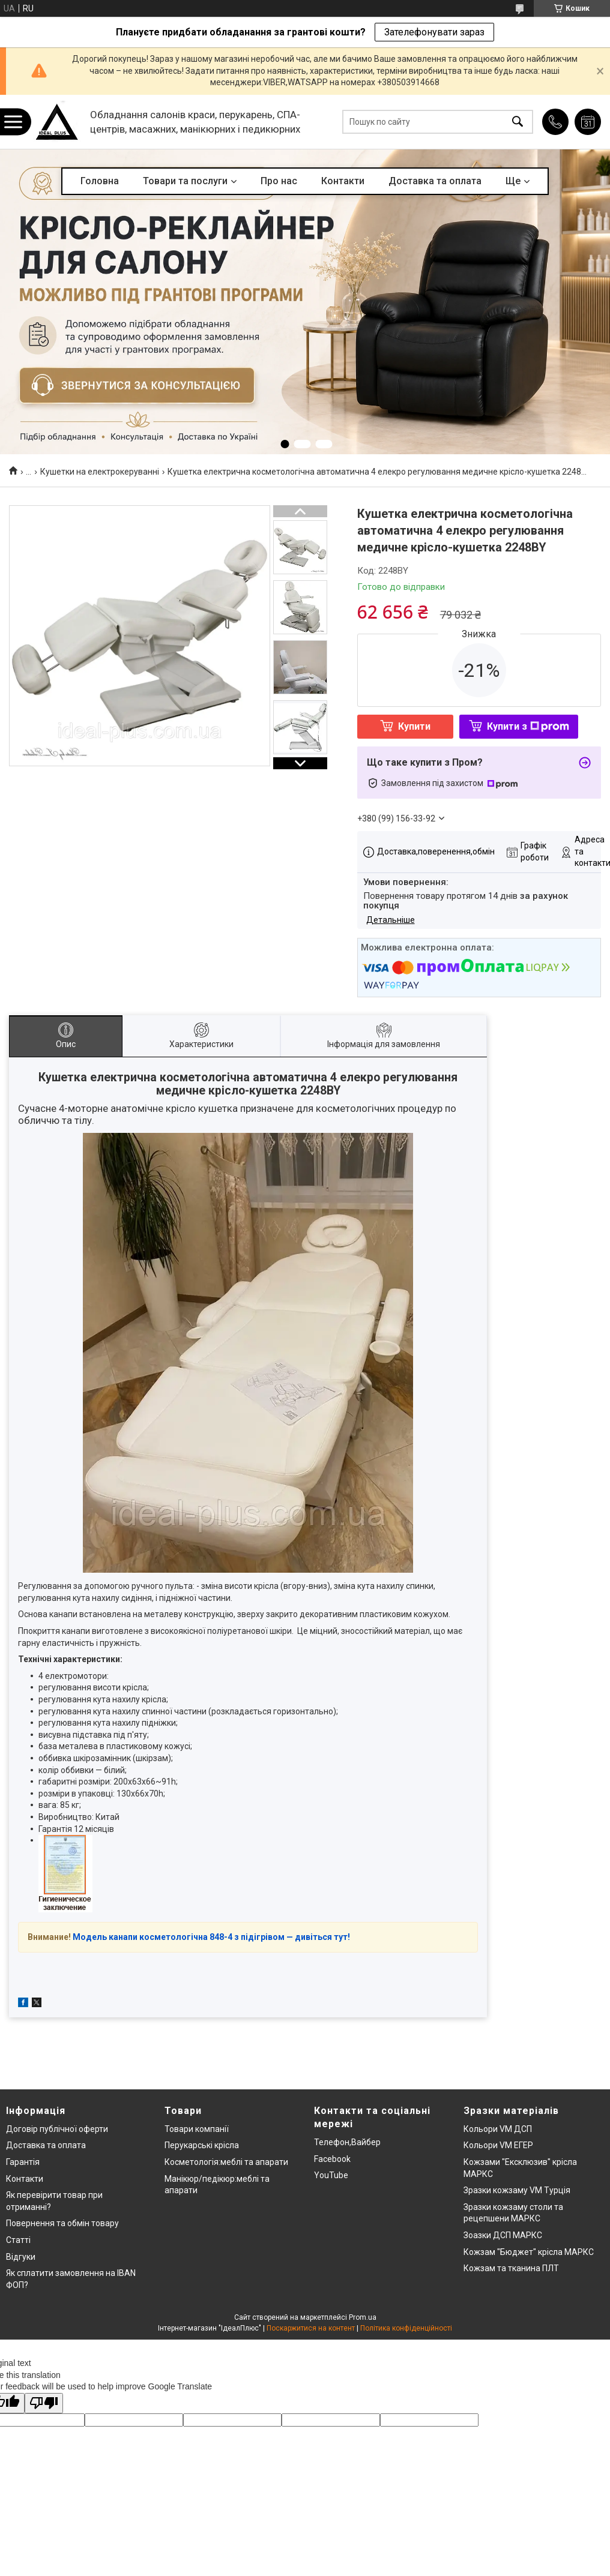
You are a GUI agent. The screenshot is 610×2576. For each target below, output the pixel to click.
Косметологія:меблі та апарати (226, 2162)
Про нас (279, 181)
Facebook (332, 2159)
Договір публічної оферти (57, 2129)
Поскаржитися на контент (311, 2328)
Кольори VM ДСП (498, 2129)
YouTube (331, 2175)
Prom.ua (362, 2317)
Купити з (528, 726)
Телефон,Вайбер (347, 2142)
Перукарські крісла (202, 2145)
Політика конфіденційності (406, 2328)
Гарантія (23, 2162)
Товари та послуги (185, 181)
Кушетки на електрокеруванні (99, 471)
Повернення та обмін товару (62, 2223)
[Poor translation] (44, 2403)
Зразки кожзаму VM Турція (517, 2190)
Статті (18, 2240)
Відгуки (20, 2257)
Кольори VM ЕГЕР (498, 2145)
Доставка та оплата (435, 181)
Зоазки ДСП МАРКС (503, 2235)
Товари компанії (197, 2129)
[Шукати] (517, 122)
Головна (99, 181)
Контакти (342, 181)
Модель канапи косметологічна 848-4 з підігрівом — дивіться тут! (211, 1937)
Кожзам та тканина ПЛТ (511, 2268)
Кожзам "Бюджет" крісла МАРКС (529, 2252)
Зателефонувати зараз (434, 32)
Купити (414, 726)
